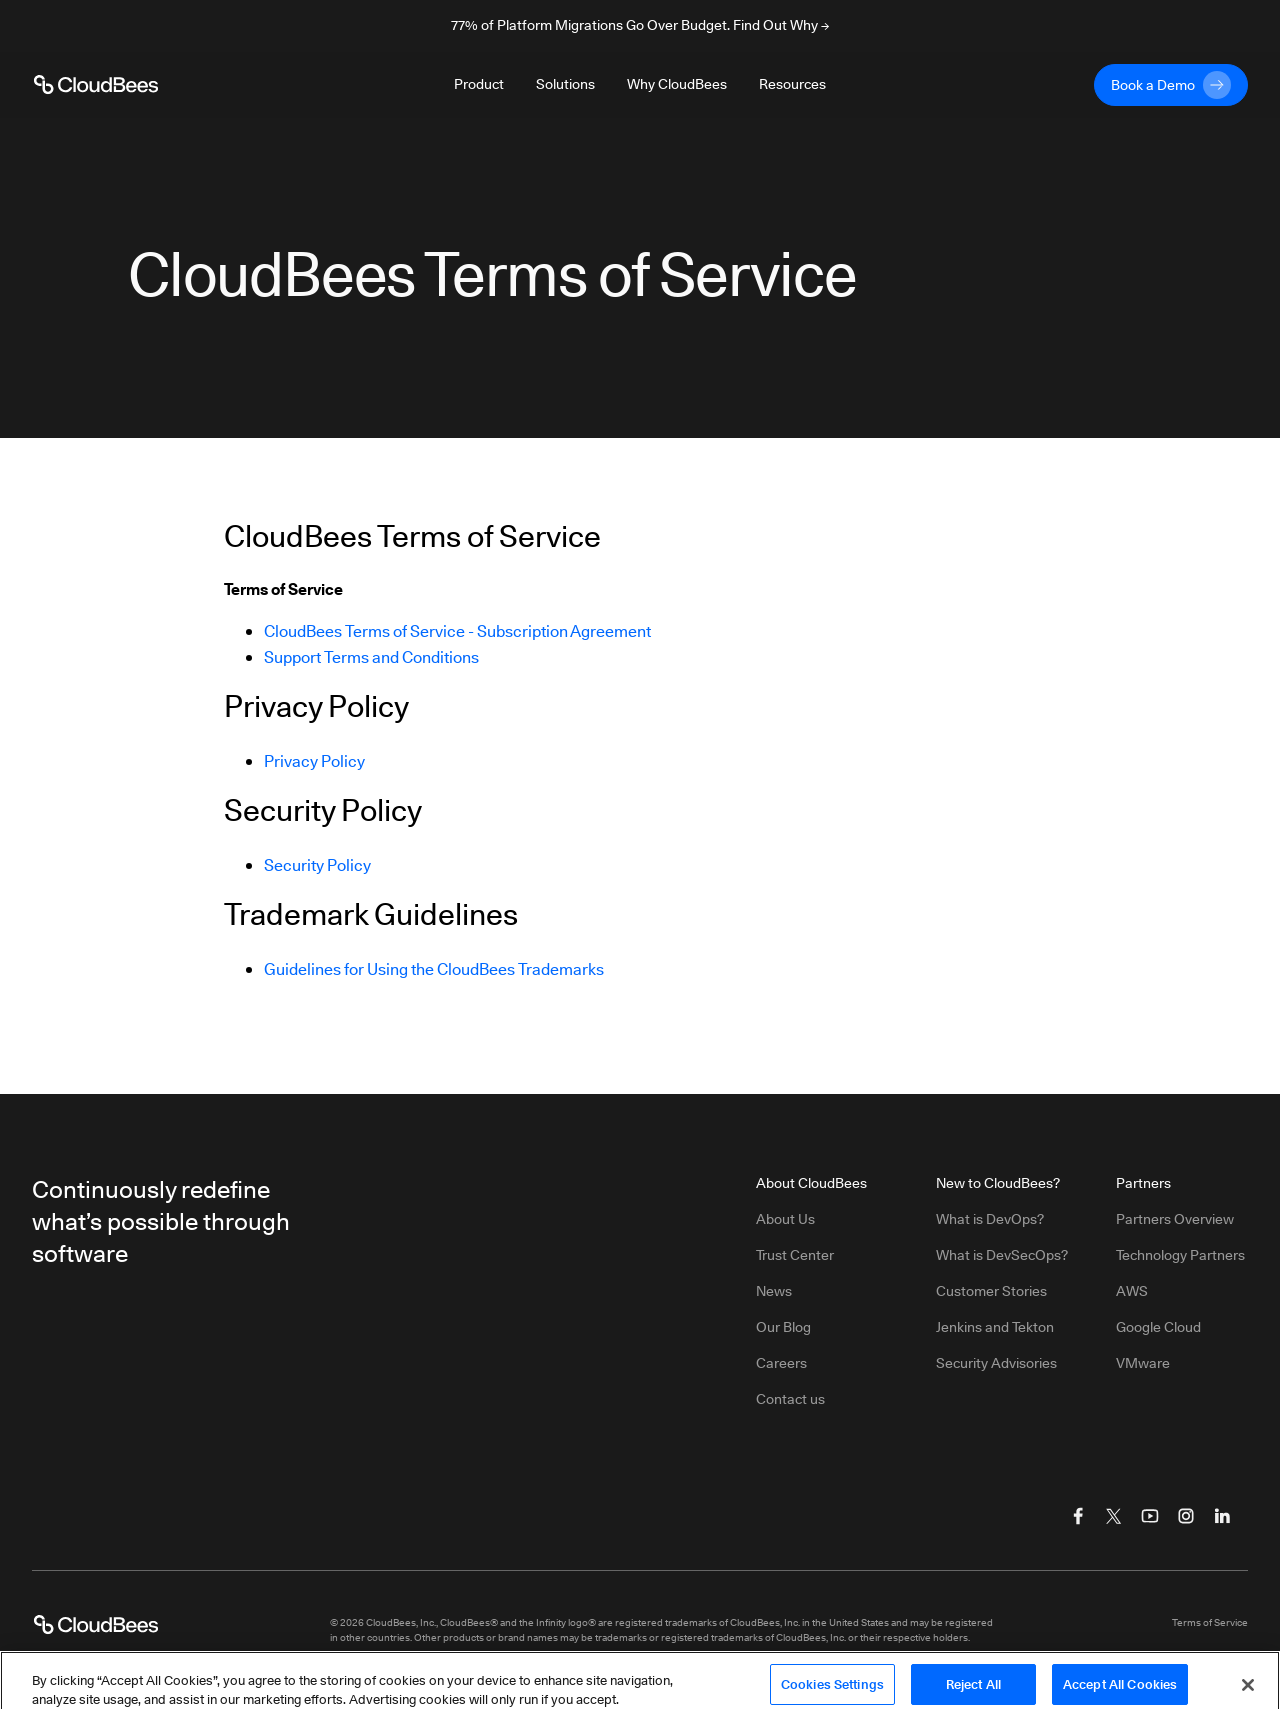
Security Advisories (996, 1363)
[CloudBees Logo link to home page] (96, 85)
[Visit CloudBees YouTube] (1150, 1516)
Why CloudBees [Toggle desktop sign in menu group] (677, 84)
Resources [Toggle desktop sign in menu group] (792, 84)
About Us (785, 1219)
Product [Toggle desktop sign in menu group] (479, 84)
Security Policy (317, 865)
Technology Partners (1180, 1255)
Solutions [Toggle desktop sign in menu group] (565, 84)
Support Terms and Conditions (371, 657)
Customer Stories (991, 1291)
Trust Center (795, 1255)
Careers (781, 1363)
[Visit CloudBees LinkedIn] (1222, 1516)
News (774, 1291)
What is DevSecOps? (1002, 1255)
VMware (1143, 1363)
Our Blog (783, 1327)
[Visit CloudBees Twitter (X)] (1114, 1516)
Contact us (790, 1399)
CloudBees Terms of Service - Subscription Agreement (457, 631)
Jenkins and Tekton (995, 1327)
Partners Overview (1175, 1219)
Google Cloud (1158, 1327)
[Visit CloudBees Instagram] (1186, 1516)
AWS (1132, 1291)
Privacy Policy (314, 761)
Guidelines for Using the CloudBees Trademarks (434, 969)
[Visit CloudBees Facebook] (1078, 1516)
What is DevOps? (990, 1219)
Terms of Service (1210, 1622)
